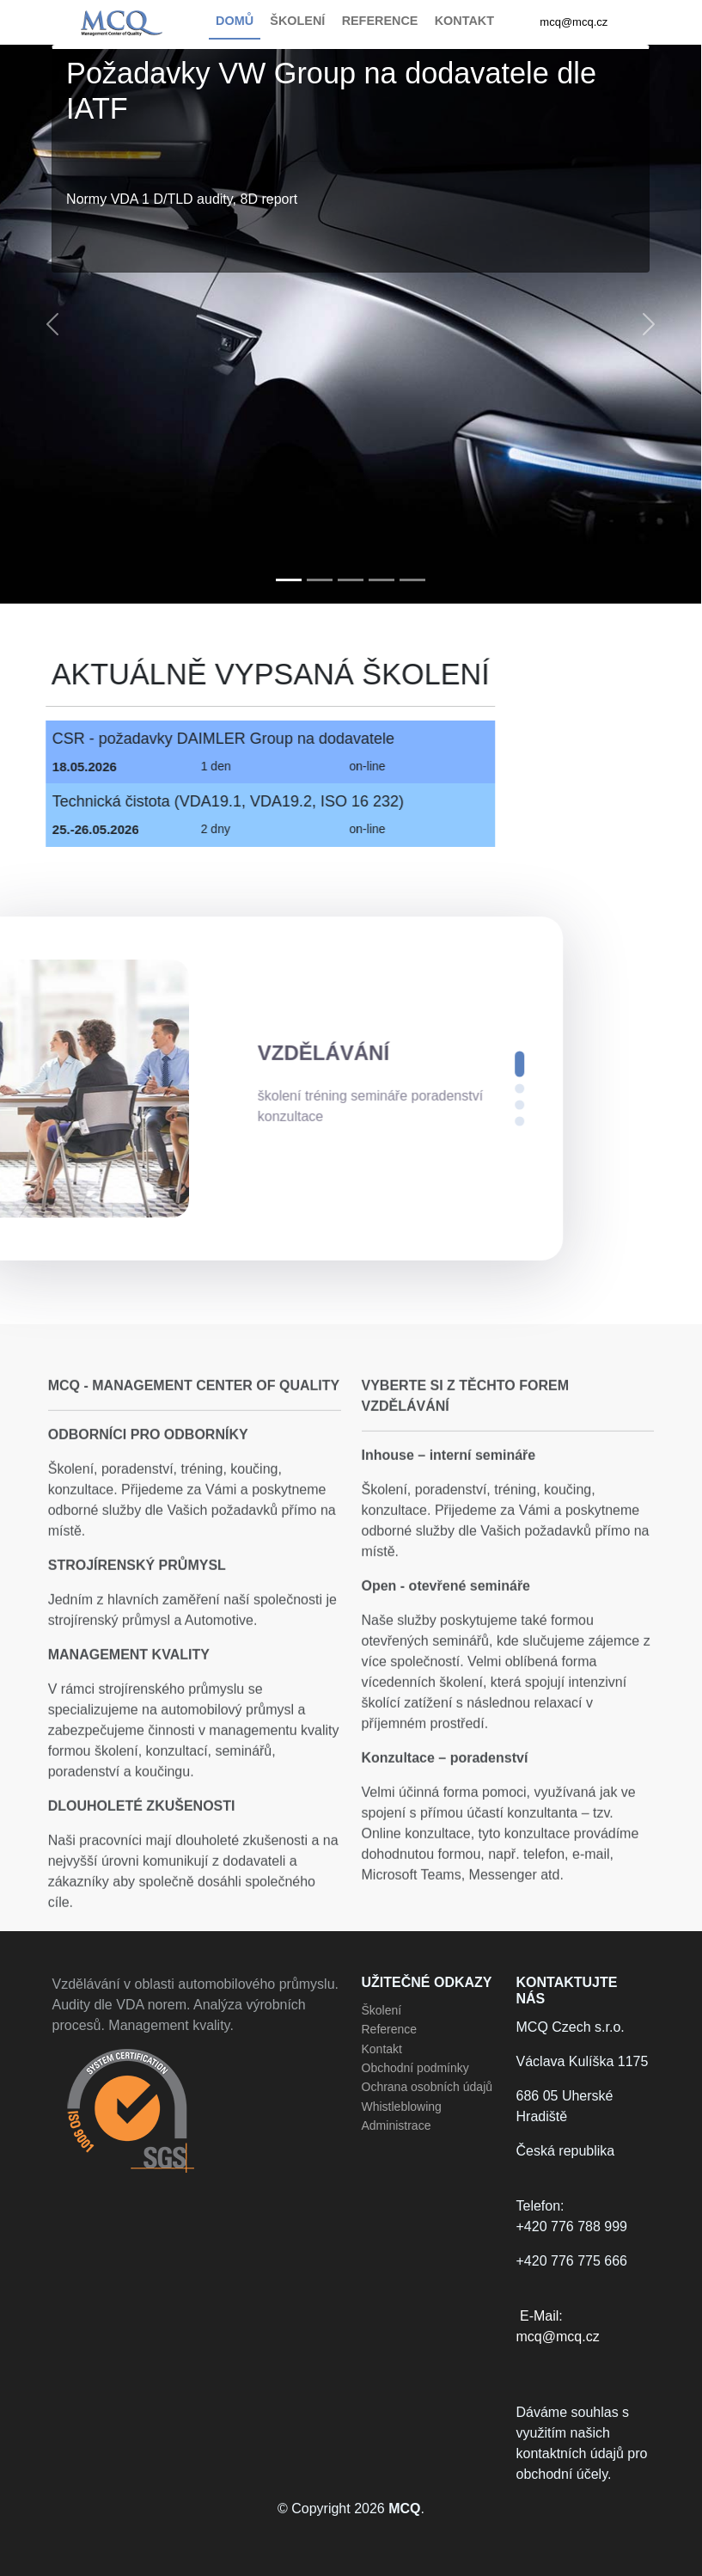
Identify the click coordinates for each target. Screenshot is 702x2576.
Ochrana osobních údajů (427, 2087)
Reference (390, 2029)
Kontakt (382, 2049)
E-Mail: (583, 2328)
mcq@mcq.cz (573, 21)
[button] (52, 324)
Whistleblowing (402, 2106)
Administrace (396, 2125)
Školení (382, 2010)
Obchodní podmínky (415, 2068)
